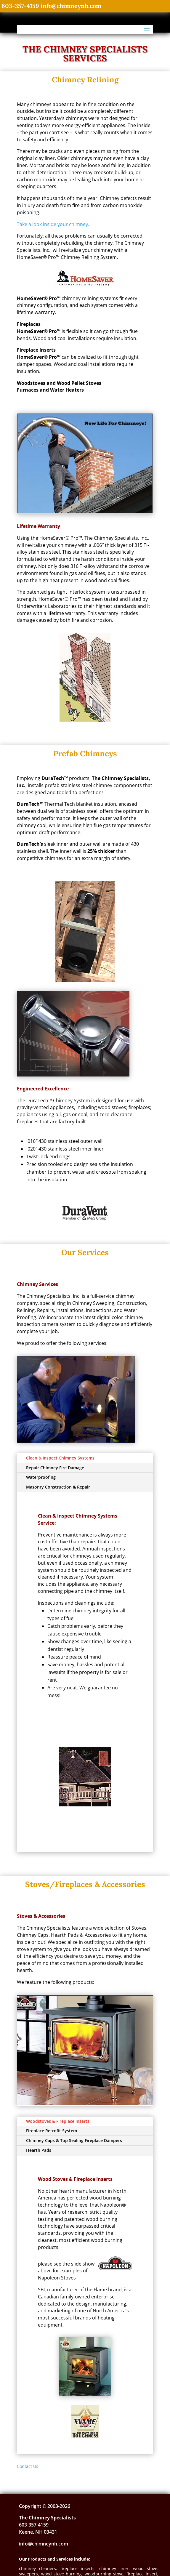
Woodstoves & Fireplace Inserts (57, 2121)
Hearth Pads (38, 2150)
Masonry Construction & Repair (58, 1487)
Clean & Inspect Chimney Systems (60, 1458)
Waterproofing (41, 1477)
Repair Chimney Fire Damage (55, 1467)
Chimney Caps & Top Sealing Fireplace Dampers (74, 2140)
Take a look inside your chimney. (53, 224)
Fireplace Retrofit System (51, 2130)
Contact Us (27, 2466)
